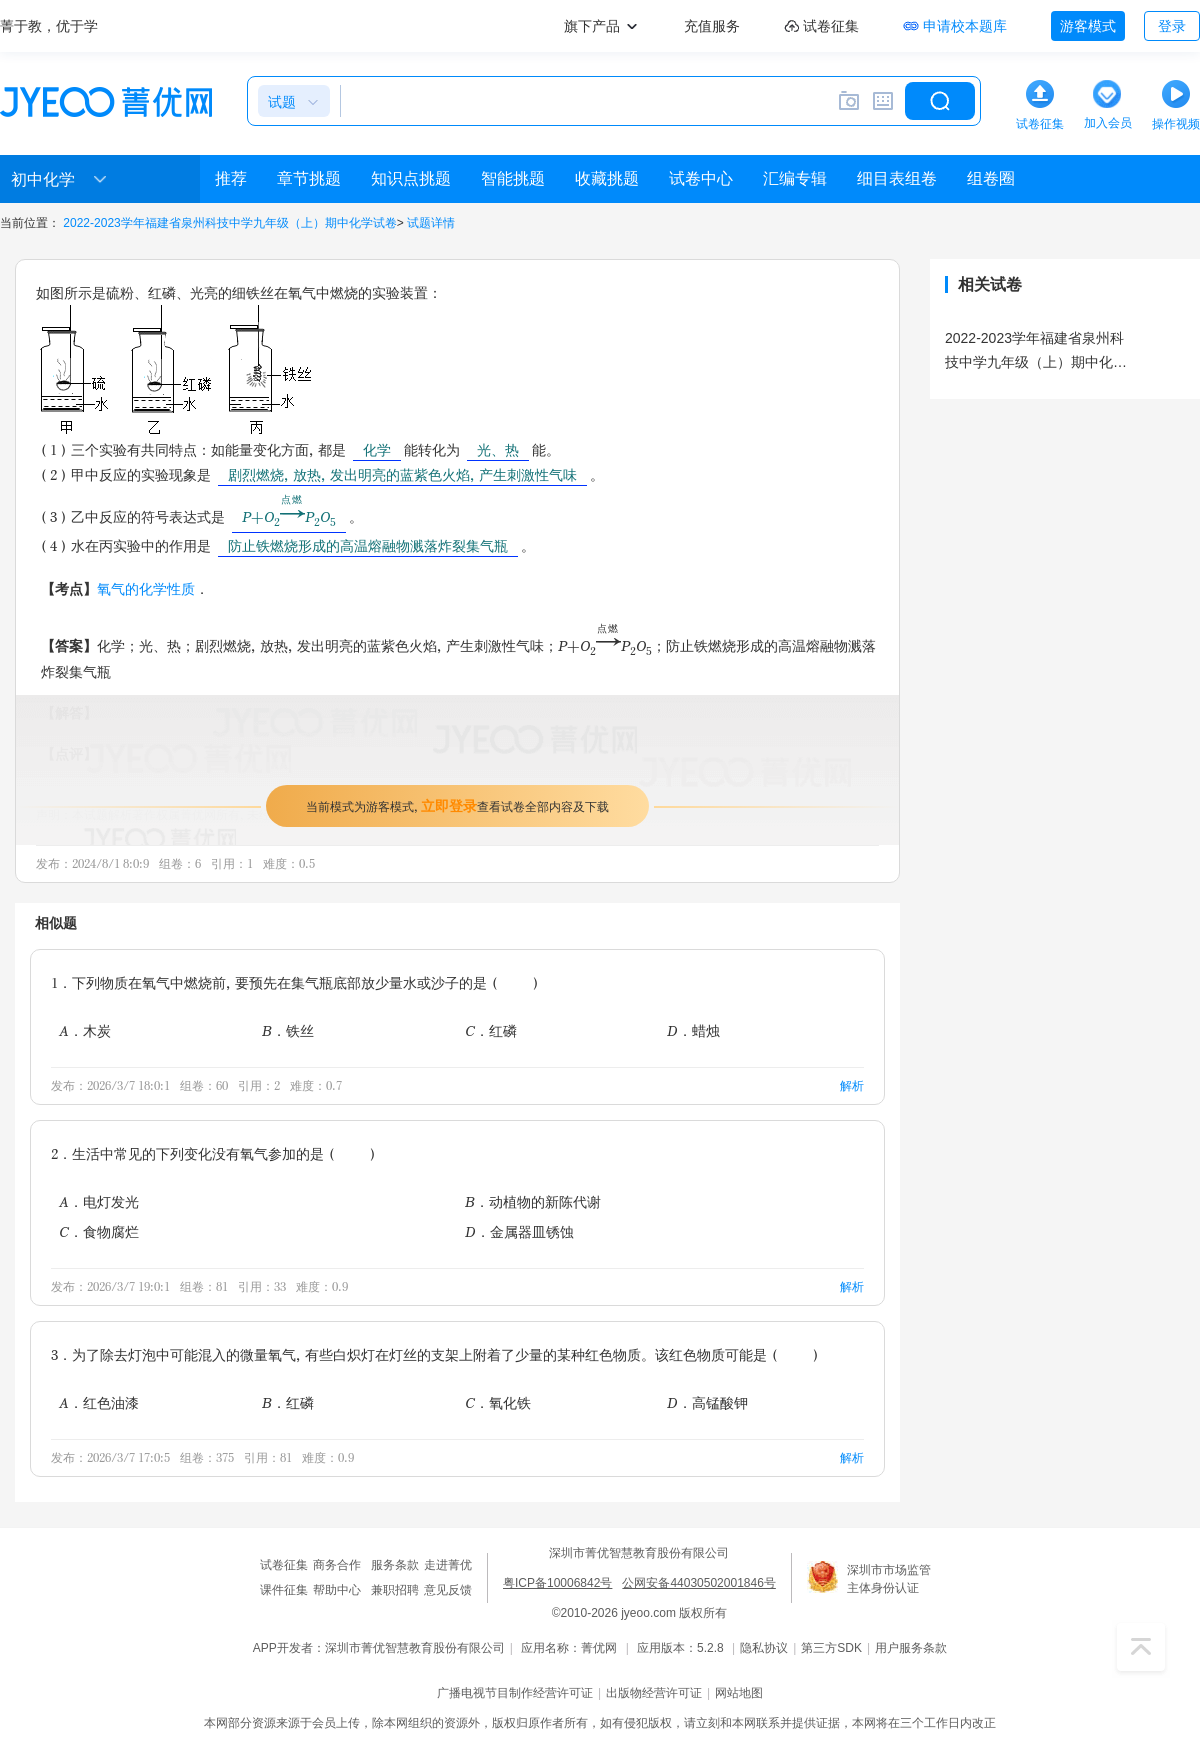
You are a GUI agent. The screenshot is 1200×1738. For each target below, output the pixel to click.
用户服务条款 (911, 1648)
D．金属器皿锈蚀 (519, 1231)
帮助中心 (337, 1590)
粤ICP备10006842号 (557, 1583)
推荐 (231, 178)
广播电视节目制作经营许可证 (515, 1693)
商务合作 (337, 1565)
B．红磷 (288, 1402)
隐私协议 (764, 1648)
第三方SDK (831, 1648)
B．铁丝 (288, 1030)
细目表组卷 (897, 178)
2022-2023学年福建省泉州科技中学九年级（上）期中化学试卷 (229, 223)
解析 (852, 1085)
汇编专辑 (795, 178)
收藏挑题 (607, 178)
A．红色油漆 (99, 1402)
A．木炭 (85, 1030)
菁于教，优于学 (49, 26)
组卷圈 (991, 178)
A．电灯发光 (99, 1201)
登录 (1172, 26)
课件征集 (284, 1590)
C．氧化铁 (498, 1402)
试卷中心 (701, 178)
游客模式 (1088, 26)
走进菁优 (448, 1565)
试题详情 (431, 223)
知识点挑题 (411, 178)
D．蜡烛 (693, 1030)
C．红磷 (491, 1030)
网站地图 (739, 1693)
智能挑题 (513, 178)
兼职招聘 (395, 1590)
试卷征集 (284, 1565)
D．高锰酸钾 (707, 1402)
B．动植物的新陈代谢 (533, 1201)
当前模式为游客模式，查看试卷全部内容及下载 (457, 805)
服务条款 (395, 1565)
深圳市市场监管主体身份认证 (889, 1579)
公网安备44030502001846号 (698, 1583)
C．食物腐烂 (99, 1231)
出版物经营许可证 (654, 1693)
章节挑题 (309, 178)
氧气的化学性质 (146, 588)
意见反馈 (448, 1590)
